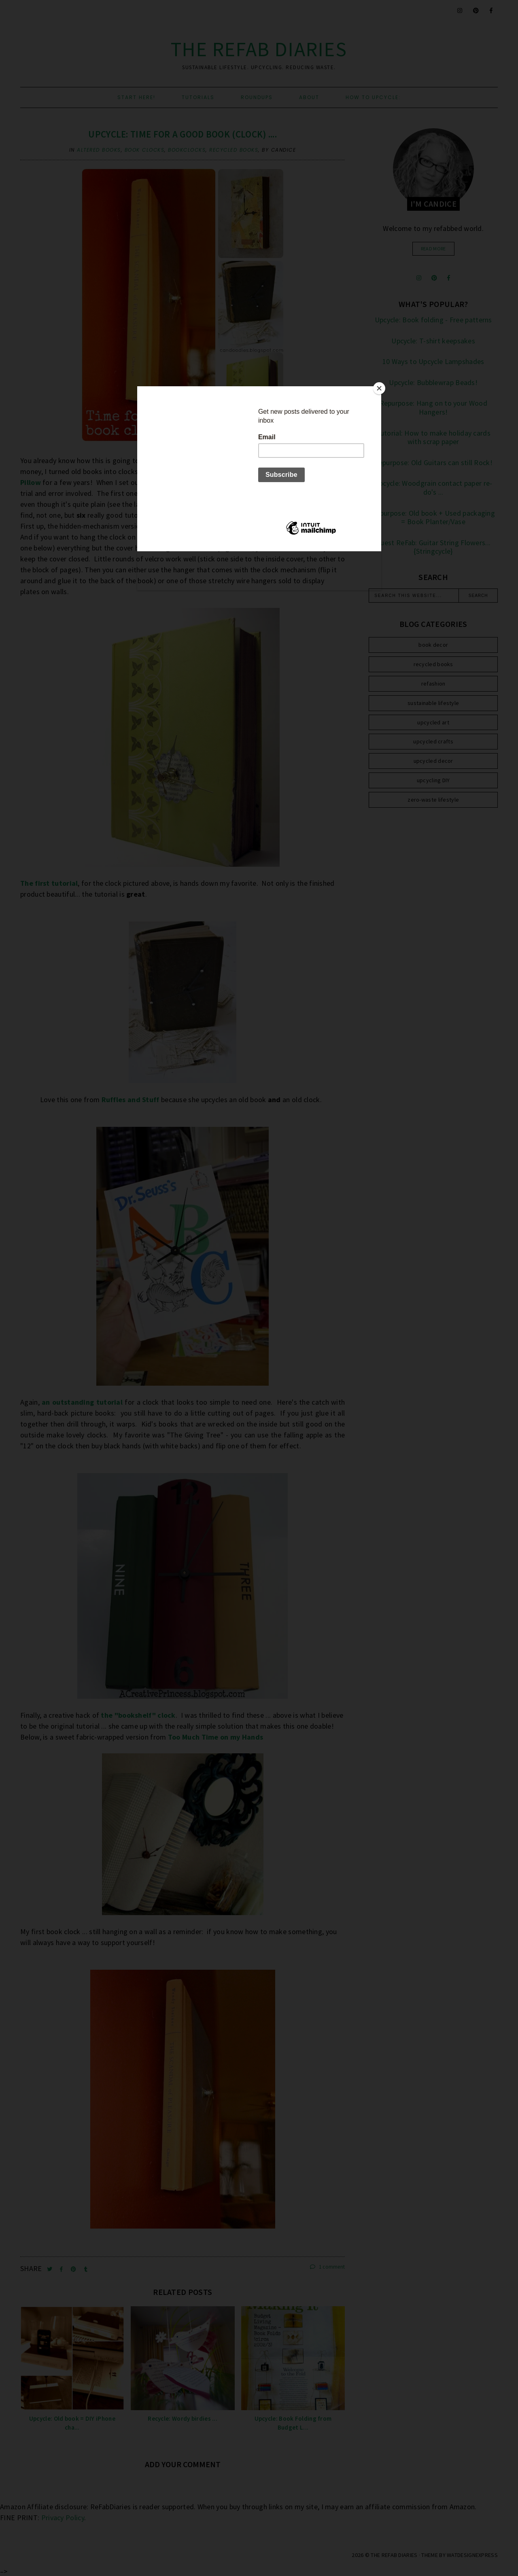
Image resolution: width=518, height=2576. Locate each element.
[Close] (379, 388)
